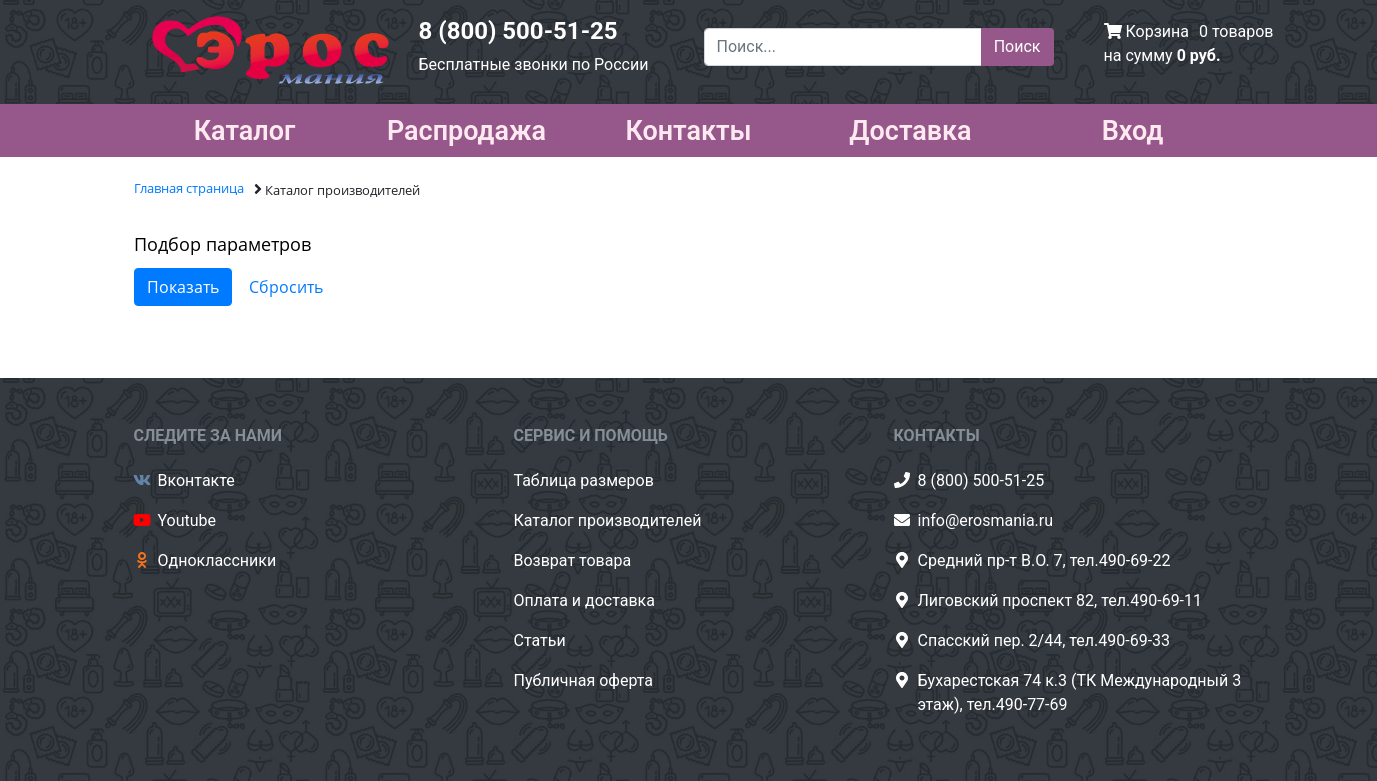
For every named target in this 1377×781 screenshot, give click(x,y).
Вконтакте (196, 480)
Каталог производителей (608, 520)
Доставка (910, 127)
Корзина (1156, 31)
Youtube (187, 520)
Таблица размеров (584, 480)
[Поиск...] (843, 47)
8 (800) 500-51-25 (518, 31)
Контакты (688, 127)
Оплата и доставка (584, 600)
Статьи (540, 640)
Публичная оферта (584, 680)
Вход (1133, 127)
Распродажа (466, 127)
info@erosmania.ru (986, 520)
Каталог (245, 127)
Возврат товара (573, 560)
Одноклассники (217, 560)
